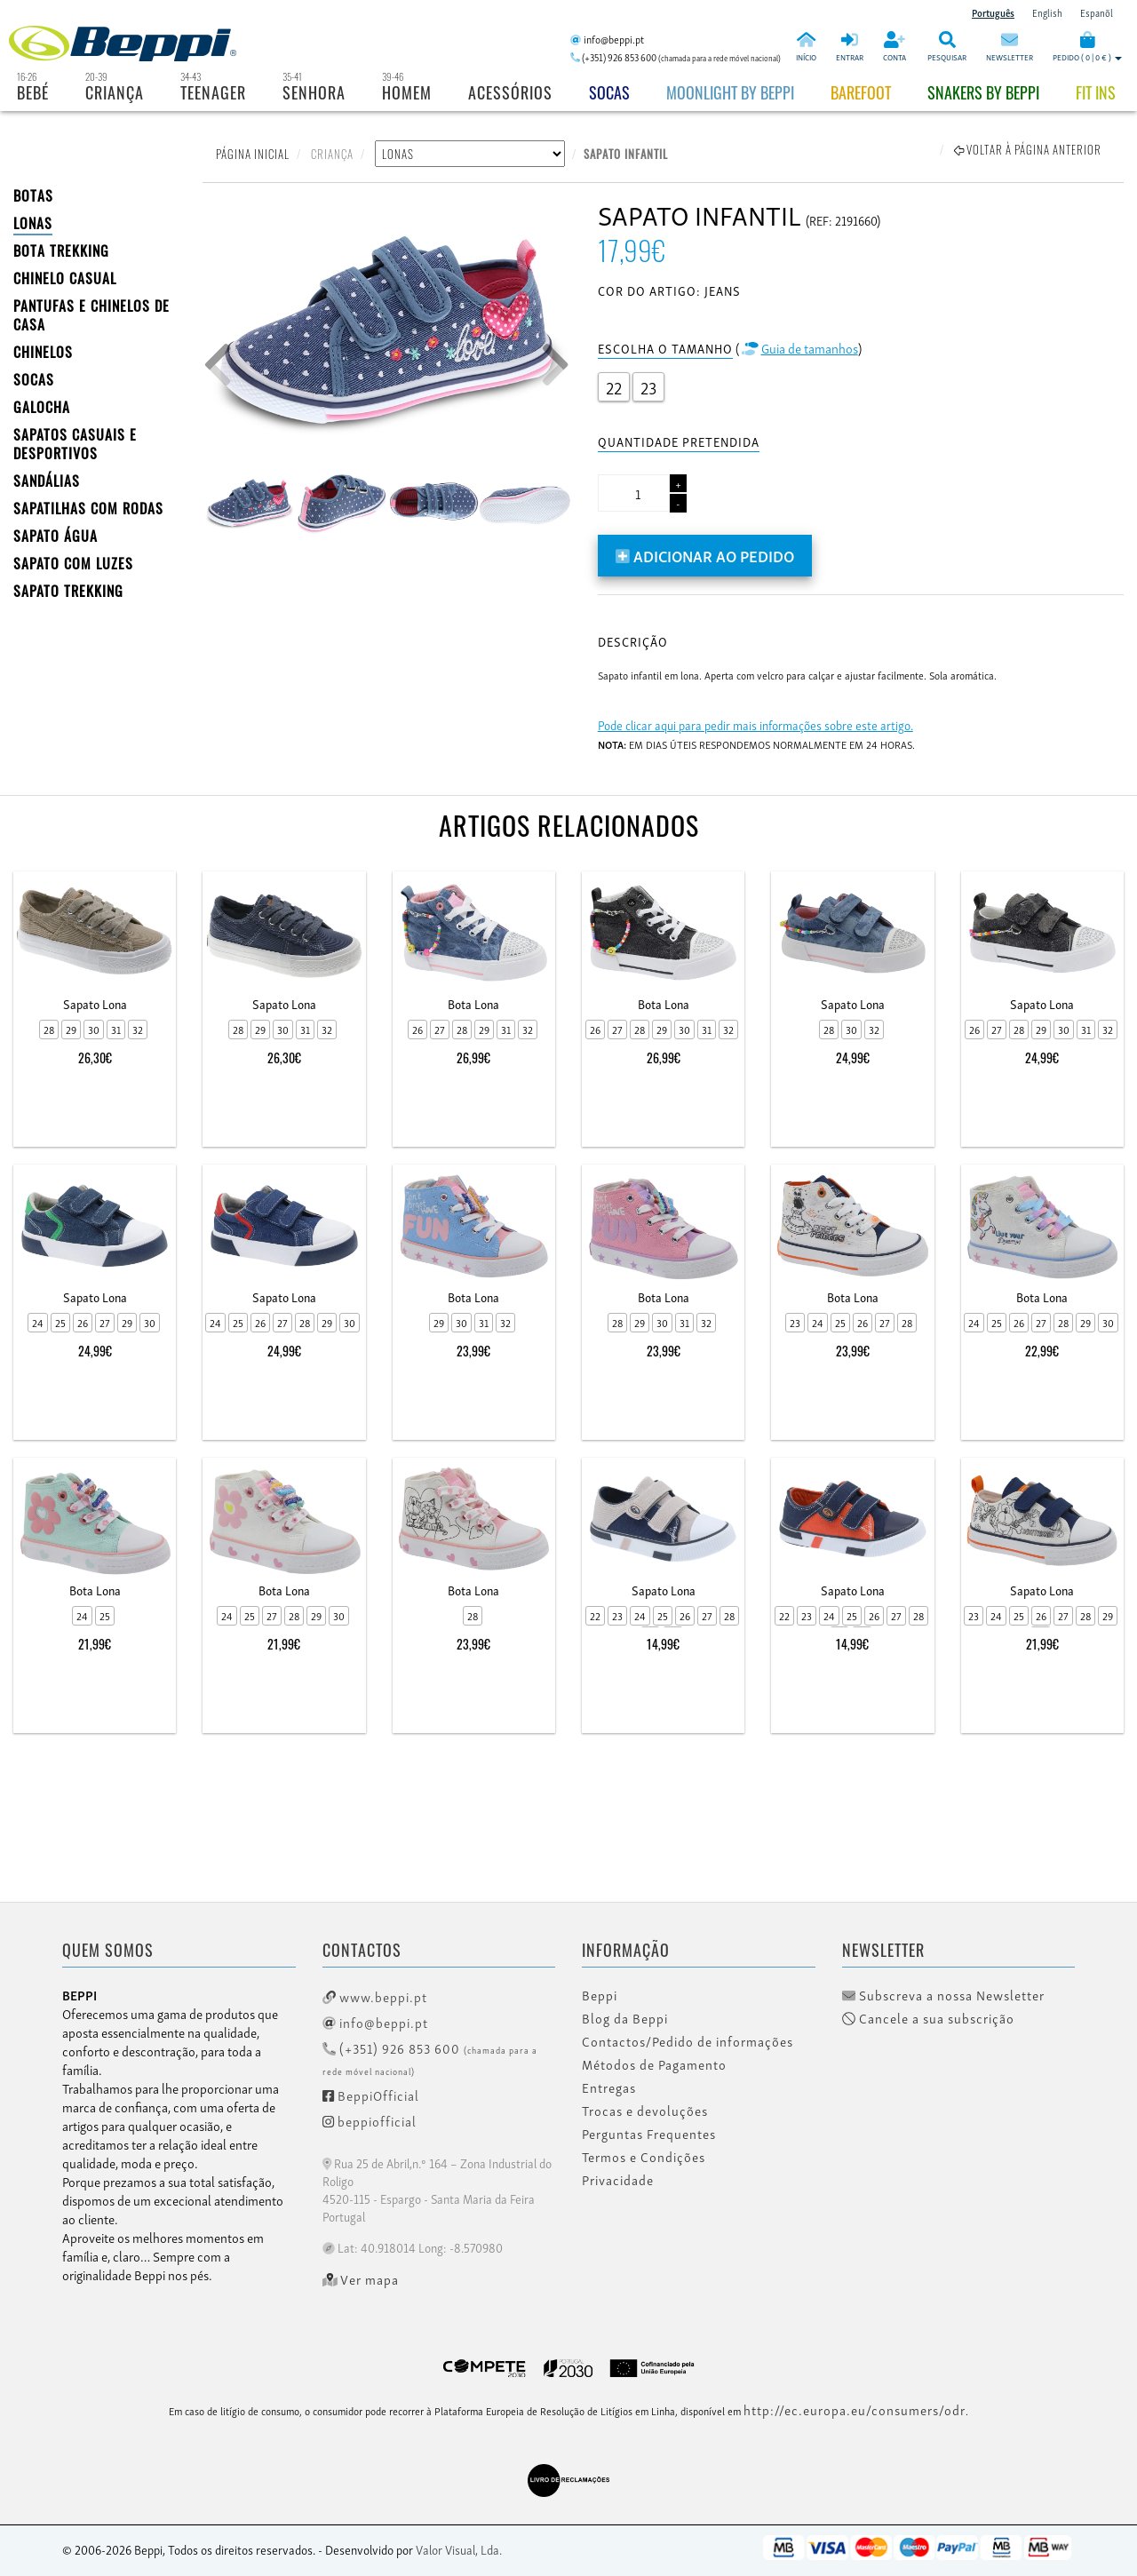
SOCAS (33, 379)
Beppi (599, 1995)
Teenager (213, 92)
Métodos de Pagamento (654, 2064)
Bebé (33, 92)
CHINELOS (43, 351)
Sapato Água (55, 535)
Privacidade (618, 2180)
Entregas (609, 2087)
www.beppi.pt (374, 1996)
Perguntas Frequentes (649, 2133)
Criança (114, 92)
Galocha (41, 406)
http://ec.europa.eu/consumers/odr (854, 2409)
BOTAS (33, 195)
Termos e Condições (643, 2157)
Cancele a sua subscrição (928, 2018)
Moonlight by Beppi (730, 92)
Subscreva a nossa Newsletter (943, 1995)
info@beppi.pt (375, 2021)
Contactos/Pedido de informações (687, 2041)
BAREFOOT (861, 92)
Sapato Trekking (68, 590)
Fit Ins (1096, 92)
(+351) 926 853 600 (429, 2058)
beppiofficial (369, 2120)
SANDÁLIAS (46, 480)
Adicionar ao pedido (705, 555)
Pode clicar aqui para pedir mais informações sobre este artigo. (755, 724)
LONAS (32, 223)
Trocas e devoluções (645, 2110)
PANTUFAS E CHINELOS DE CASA (91, 315)
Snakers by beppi (983, 92)
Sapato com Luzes (73, 563)
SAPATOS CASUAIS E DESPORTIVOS (75, 444)
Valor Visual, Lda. (459, 2549)
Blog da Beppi (625, 2018)
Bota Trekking (61, 250)
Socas (609, 92)
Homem (407, 92)
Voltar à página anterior (1027, 149)
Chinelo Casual (64, 278)
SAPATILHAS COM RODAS (88, 508)
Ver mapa (361, 2279)
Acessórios (510, 92)
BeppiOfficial (370, 2094)
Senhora (314, 92)
